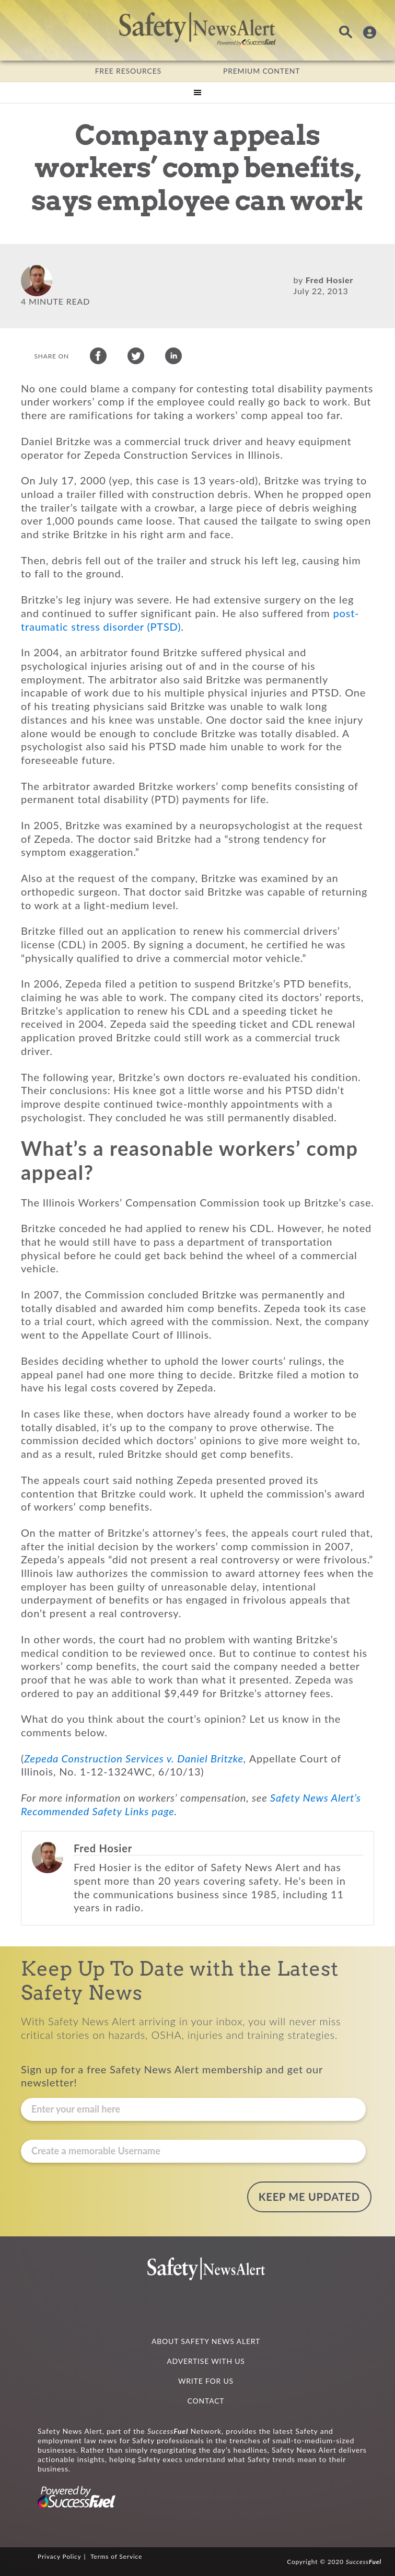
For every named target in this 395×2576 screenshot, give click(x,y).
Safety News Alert (197, 28)
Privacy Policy (60, 2556)
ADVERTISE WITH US (206, 2361)
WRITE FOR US (206, 2380)
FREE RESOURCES (128, 70)
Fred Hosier (329, 280)
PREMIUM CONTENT (261, 70)
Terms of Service (116, 2556)
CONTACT (206, 2400)
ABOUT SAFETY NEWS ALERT (206, 2341)
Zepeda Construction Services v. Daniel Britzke (133, 1763)
